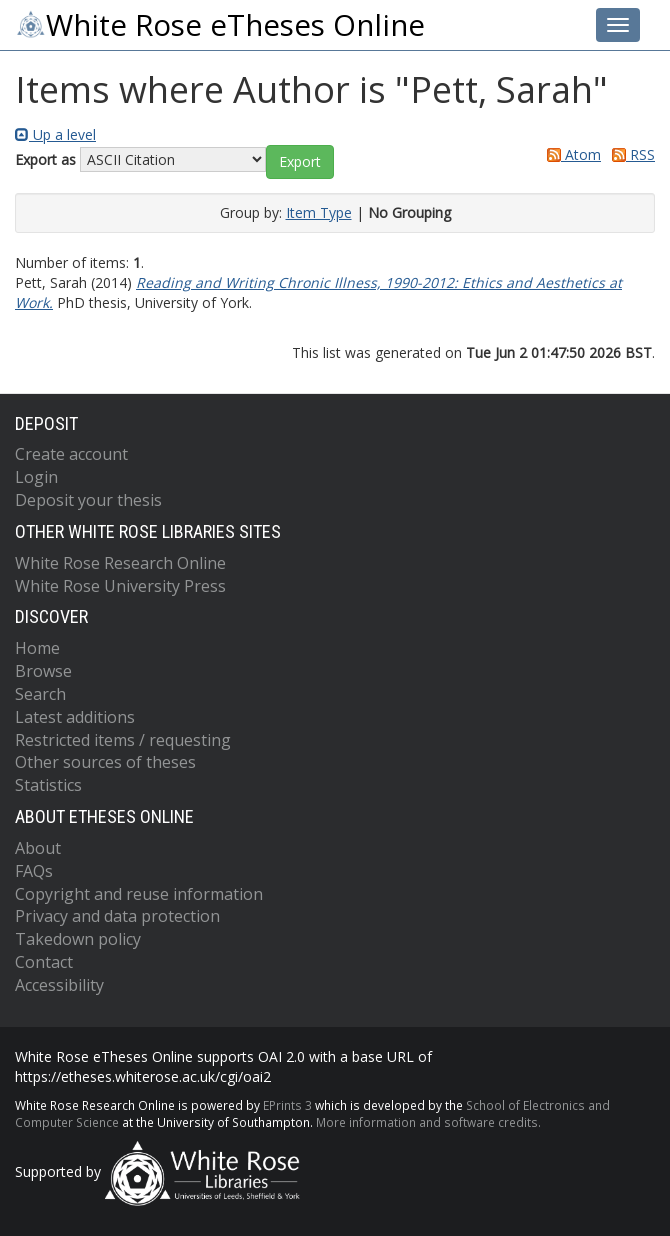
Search (40, 694)
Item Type (319, 212)
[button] (300, 162)
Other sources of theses (105, 762)
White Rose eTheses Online (220, 25)
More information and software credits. (428, 1122)
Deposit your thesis (88, 500)
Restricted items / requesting (123, 740)
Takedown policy (78, 939)
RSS (630, 154)
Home (37, 648)
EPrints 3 (287, 1105)
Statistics (48, 785)
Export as (45, 159)
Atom (570, 154)
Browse (43, 671)
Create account (71, 454)
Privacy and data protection (117, 916)
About (38, 848)
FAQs (34, 871)
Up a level (55, 134)
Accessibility (59, 985)
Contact (44, 962)
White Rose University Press (120, 586)
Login (36, 477)
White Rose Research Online (120, 563)
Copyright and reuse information (139, 894)
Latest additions (75, 717)
